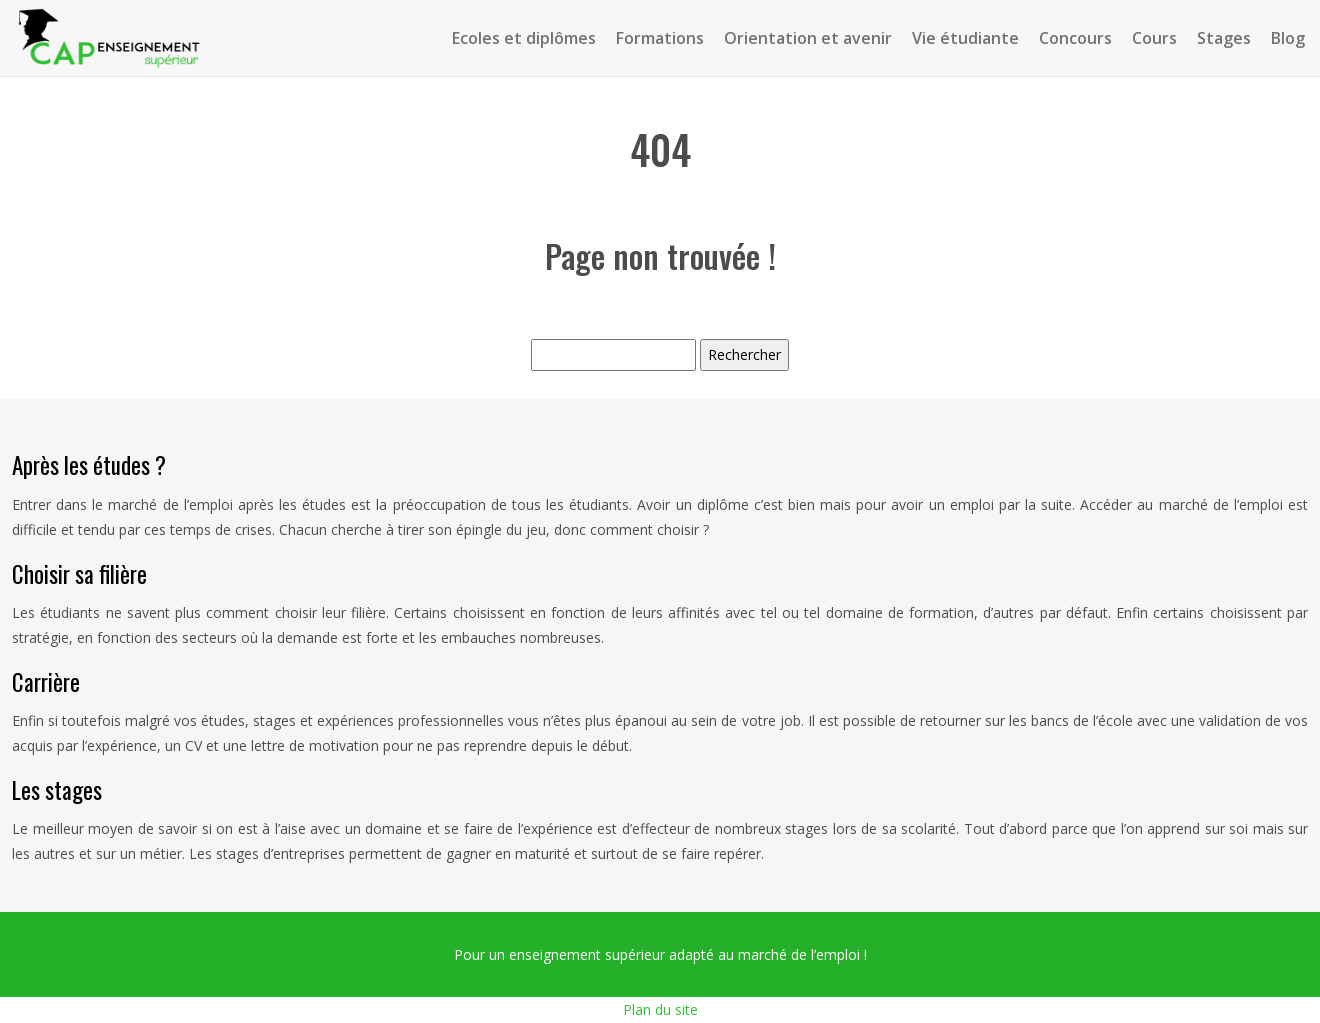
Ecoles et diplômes (524, 38)
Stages (1224, 38)
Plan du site (660, 1009)
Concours (1075, 38)
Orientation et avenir (808, 38)
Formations (660, 38)
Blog (1288, 38)
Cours (1154, 38)
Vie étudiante (965, 38)
